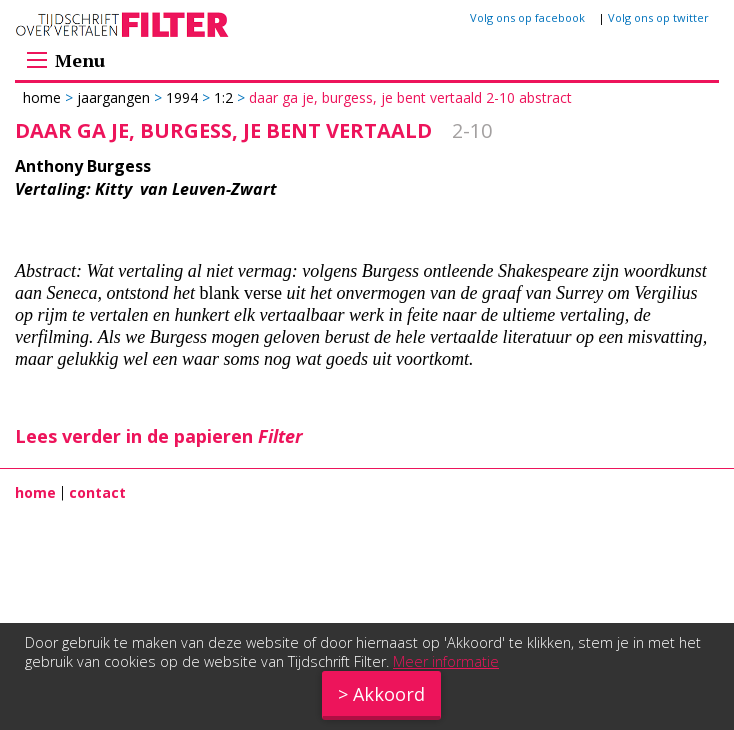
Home (44, 97)
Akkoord (389, 694)
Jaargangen (113, 97)
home (35, 492)
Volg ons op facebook (527, 17)
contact (97, 492)
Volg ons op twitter (658, 17)
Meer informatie (446, 661)
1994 (182, 97)
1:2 (223, 97)
